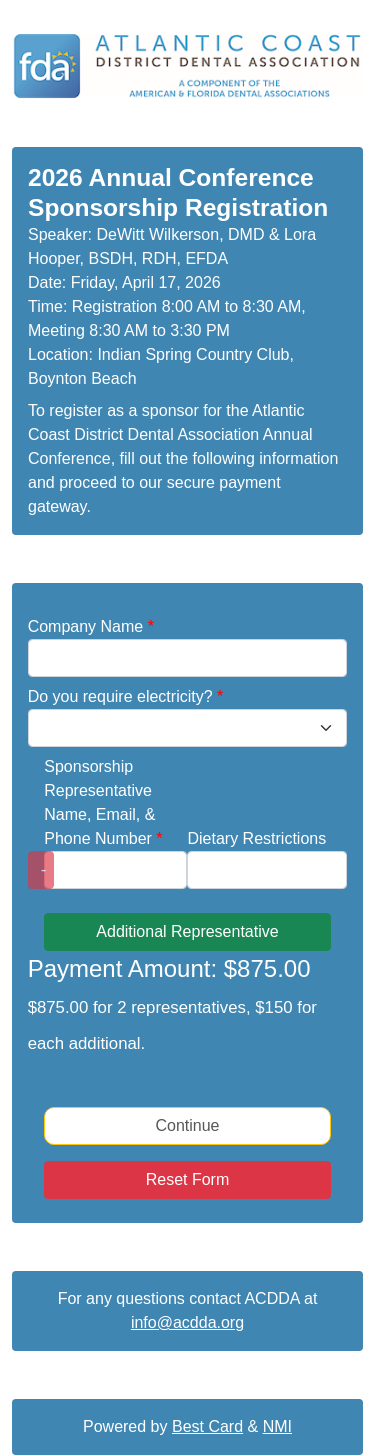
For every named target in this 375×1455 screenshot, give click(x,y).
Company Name (91, 626)
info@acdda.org (187, 1322)
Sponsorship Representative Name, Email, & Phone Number (103, 802)
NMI (277, 1426)
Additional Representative (187, 931)
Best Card (207, 1426)
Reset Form (188, 1179)
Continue (187, 1125)
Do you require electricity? (126, 696)
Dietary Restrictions (256, 838)
